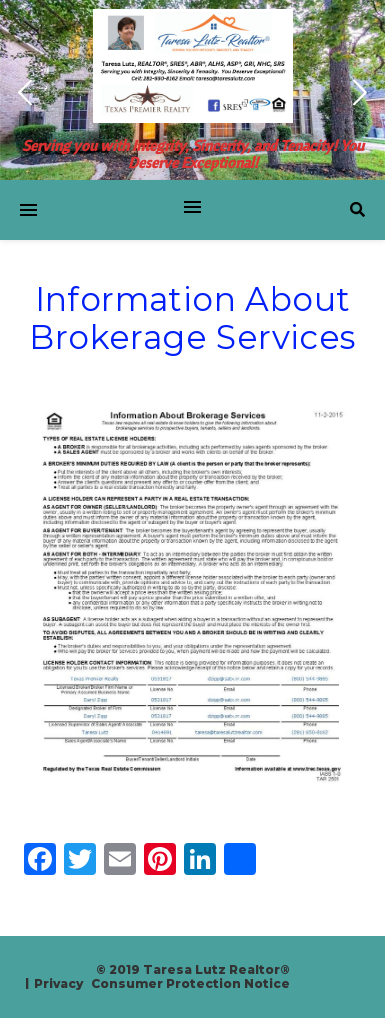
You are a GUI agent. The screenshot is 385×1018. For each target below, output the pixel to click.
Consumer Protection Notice (190, 983)
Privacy (58, 983)
